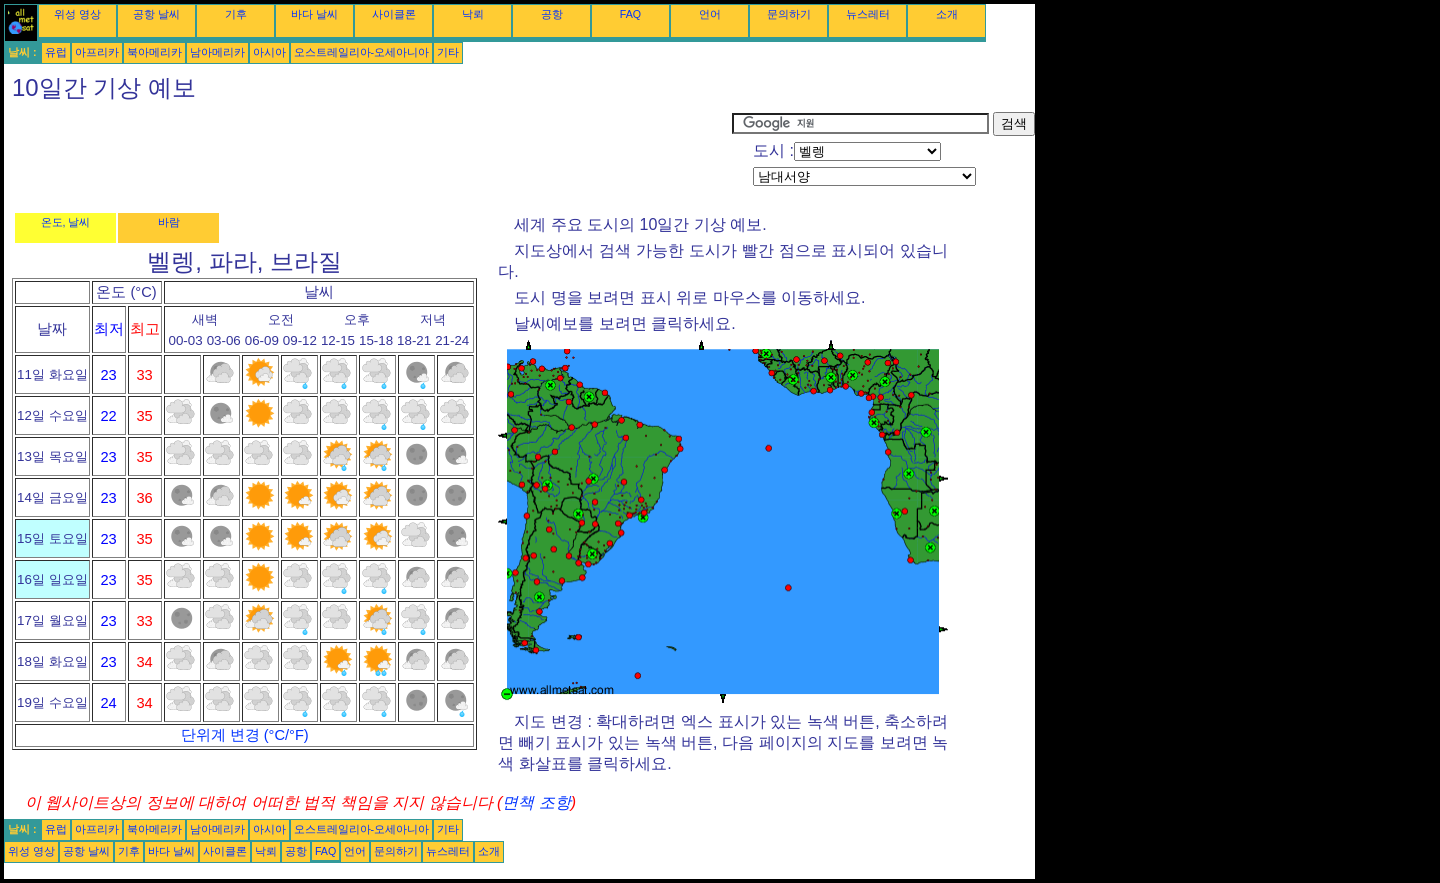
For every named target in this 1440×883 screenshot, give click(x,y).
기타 (448, 52)
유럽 (56, 52)
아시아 (269, 52)
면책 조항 (536, 802)
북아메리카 (154, 52)
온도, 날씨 (66, 222)
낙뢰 (473, 14)
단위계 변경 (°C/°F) (245, 735)
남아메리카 (217, 52)
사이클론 (394, 14)
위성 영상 (77, 14)
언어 (710, 14)
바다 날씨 (314, 14)
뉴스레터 (868, 14)
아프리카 (97, 52)
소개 (947, 14)
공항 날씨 (156, 14)
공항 (552, 14)
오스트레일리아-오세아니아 (362, 52)
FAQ (630, 14)
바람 (169, 222)
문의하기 (789, 14)
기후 (236, 14)
